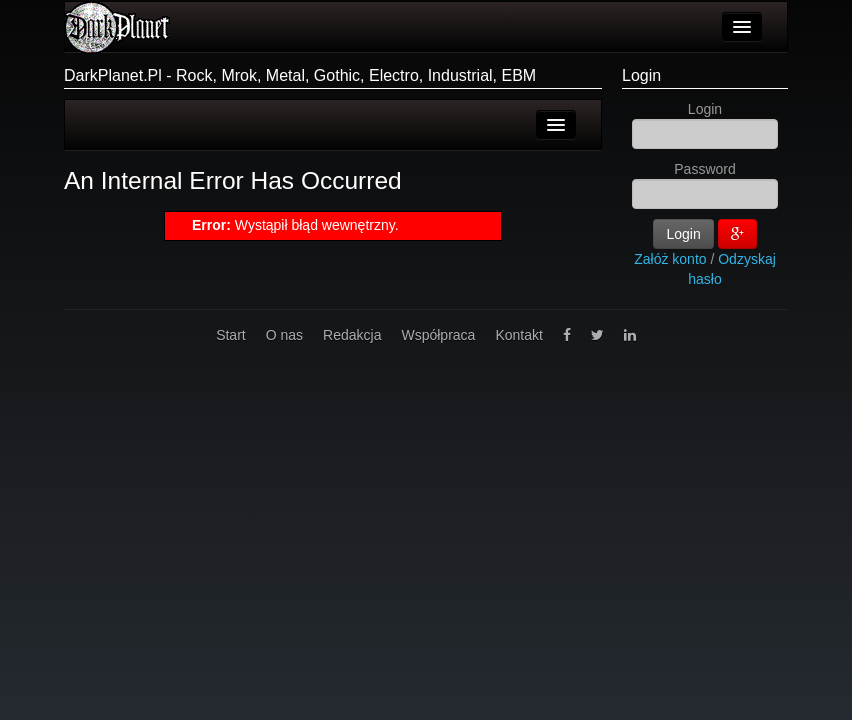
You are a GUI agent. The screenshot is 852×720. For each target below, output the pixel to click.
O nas (284, 335)
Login (641, 75)
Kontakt (518, 335)
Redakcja (352, 335)
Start (231, 335)
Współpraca (438, 335)
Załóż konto (670, 259)
